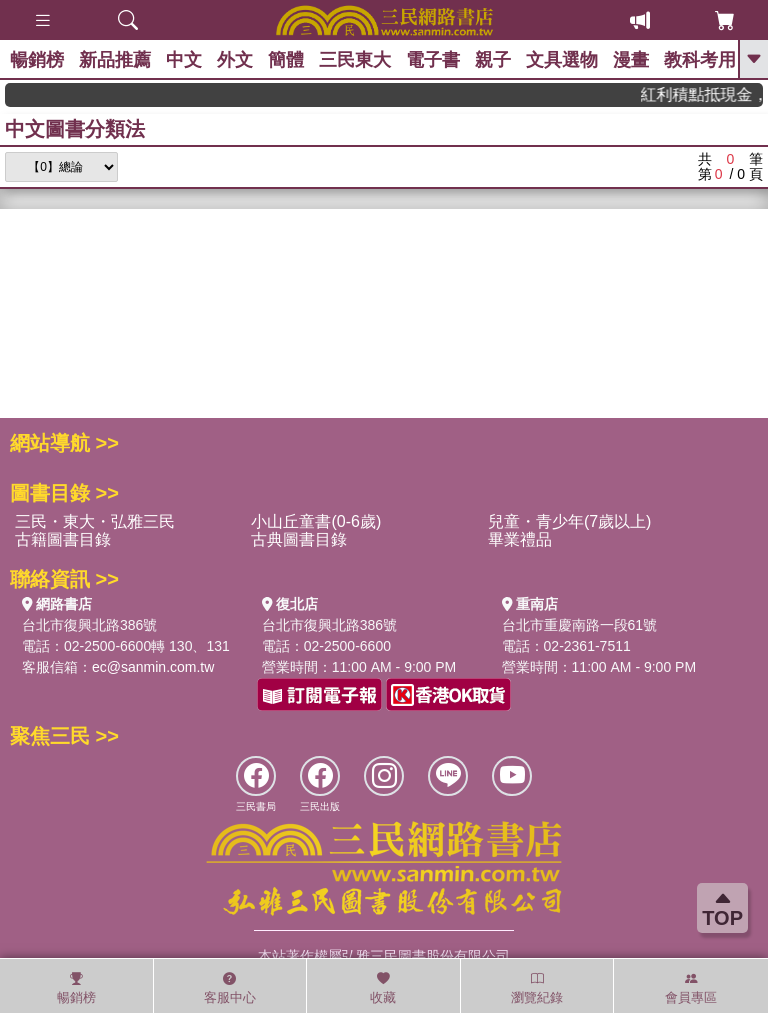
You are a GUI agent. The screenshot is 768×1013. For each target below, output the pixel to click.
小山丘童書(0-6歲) (316, 521)
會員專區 (691, 988)
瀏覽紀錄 (537, 988)
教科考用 (700, 60)
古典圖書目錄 (299, 539)
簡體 (286, 60)
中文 (184, 60)
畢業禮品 (520, 539)
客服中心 (230, 988)
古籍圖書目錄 (63, 539)
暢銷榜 (37, 60)
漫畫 (631, 60)
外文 (235, 60)
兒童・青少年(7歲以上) (570, 521)
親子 (493, 60)
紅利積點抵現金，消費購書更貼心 (709, 94)
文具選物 (562, 60)
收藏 (383, 988)
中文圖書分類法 (75, 129)
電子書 (433, 60)
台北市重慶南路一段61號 (580, 625)
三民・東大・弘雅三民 (95, 521)
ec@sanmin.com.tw (153, 667)
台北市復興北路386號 (89, 625)
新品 (115, 60)
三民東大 (355, 60)
